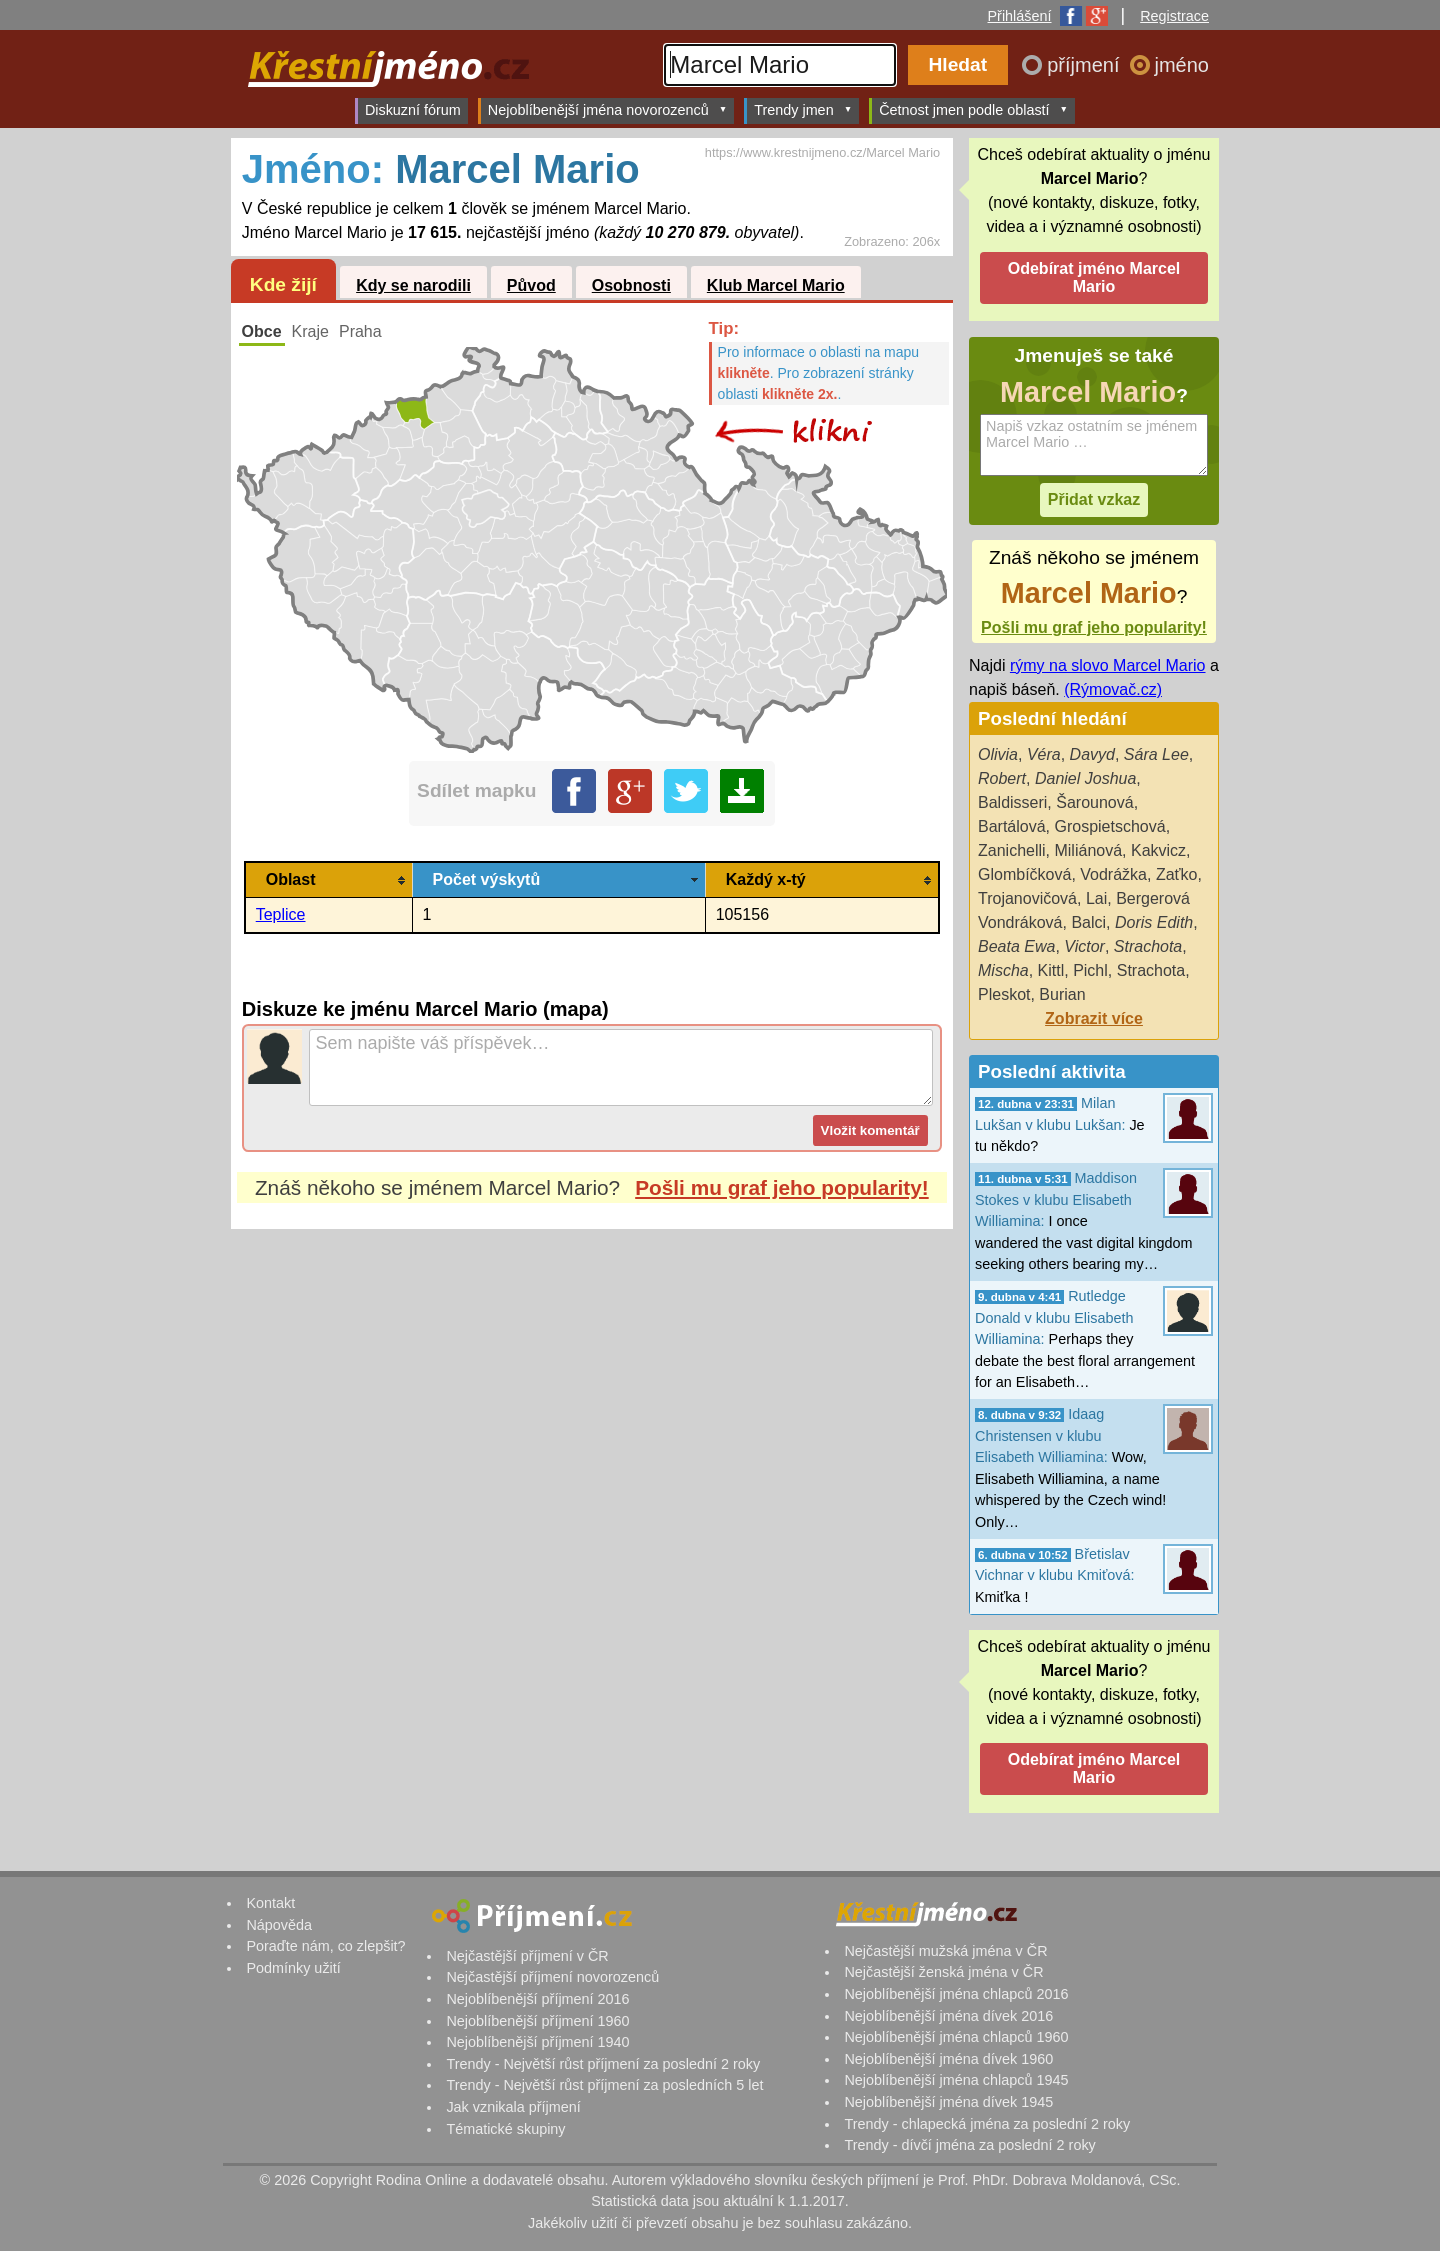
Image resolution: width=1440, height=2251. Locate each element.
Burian (1062, 994)
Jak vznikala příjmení (513, 2107)
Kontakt (270, 1903)
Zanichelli (1012, 850)
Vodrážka (1113, 874)
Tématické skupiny (505, 2129)
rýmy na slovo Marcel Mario (1108, 665)
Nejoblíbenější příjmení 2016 (537, 1999)
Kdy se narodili (413, 285)
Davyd (1092, 754)
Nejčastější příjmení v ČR (527, 1956)
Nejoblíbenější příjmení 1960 (537, 2021)
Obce (262, 331)
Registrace (1174, 16)
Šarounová (1094, 802)
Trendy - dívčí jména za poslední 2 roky (969, 2145)
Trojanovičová (1027, 898)
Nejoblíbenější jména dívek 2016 (948, 2016)
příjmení (1086, 65)
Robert (1002, 778)
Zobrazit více (1094, 1018)
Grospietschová (1109, 826)
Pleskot (1004, 994)
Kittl (1051, 970)
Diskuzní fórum (413, 110)
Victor (1084, 946)
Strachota (1148, 946)
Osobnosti (631, 285)
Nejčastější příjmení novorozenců (552, 1977)
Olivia (998, 754)
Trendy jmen (803, 109)
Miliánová (1088, 850)
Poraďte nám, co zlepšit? (325, 1946)
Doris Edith (1154, 922)
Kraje (310, 331)
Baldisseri (1012, 802)
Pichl (1090, 970)
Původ (531, 285)
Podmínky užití (293, 1968)
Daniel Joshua (1085, 778)
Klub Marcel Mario (776, 285)
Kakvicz (1158, 850)
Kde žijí (283, 284)
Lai (1096, 898)
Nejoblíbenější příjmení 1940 (537, 2042)
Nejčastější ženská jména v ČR (943, 1972)
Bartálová (1012, 826)
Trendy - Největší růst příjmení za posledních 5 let (604, 2085)
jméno (1182, 65)
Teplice (281, 914)
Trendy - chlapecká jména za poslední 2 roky (987, 2124)
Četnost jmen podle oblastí (973, 109)
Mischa (1003, 970)
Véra (1044, 754)
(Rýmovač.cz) (1113, 689)
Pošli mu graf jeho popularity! (782, 1187)
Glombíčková (1024, 874)
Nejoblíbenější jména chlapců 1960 (956, 2037)
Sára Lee (1156, 754)
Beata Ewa (1016, 946)
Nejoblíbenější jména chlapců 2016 (956, 1994)
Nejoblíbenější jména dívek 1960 (948, 2059)
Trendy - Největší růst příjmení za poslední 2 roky (603, 2064)
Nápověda (279, 1925)
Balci (1088, 922)
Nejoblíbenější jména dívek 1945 (948, 2102)
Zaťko (1177, 874)
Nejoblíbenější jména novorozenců (607, 109)
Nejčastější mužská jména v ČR (945, 1951)
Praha (360, 331)
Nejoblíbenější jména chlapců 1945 (956, 2080)
